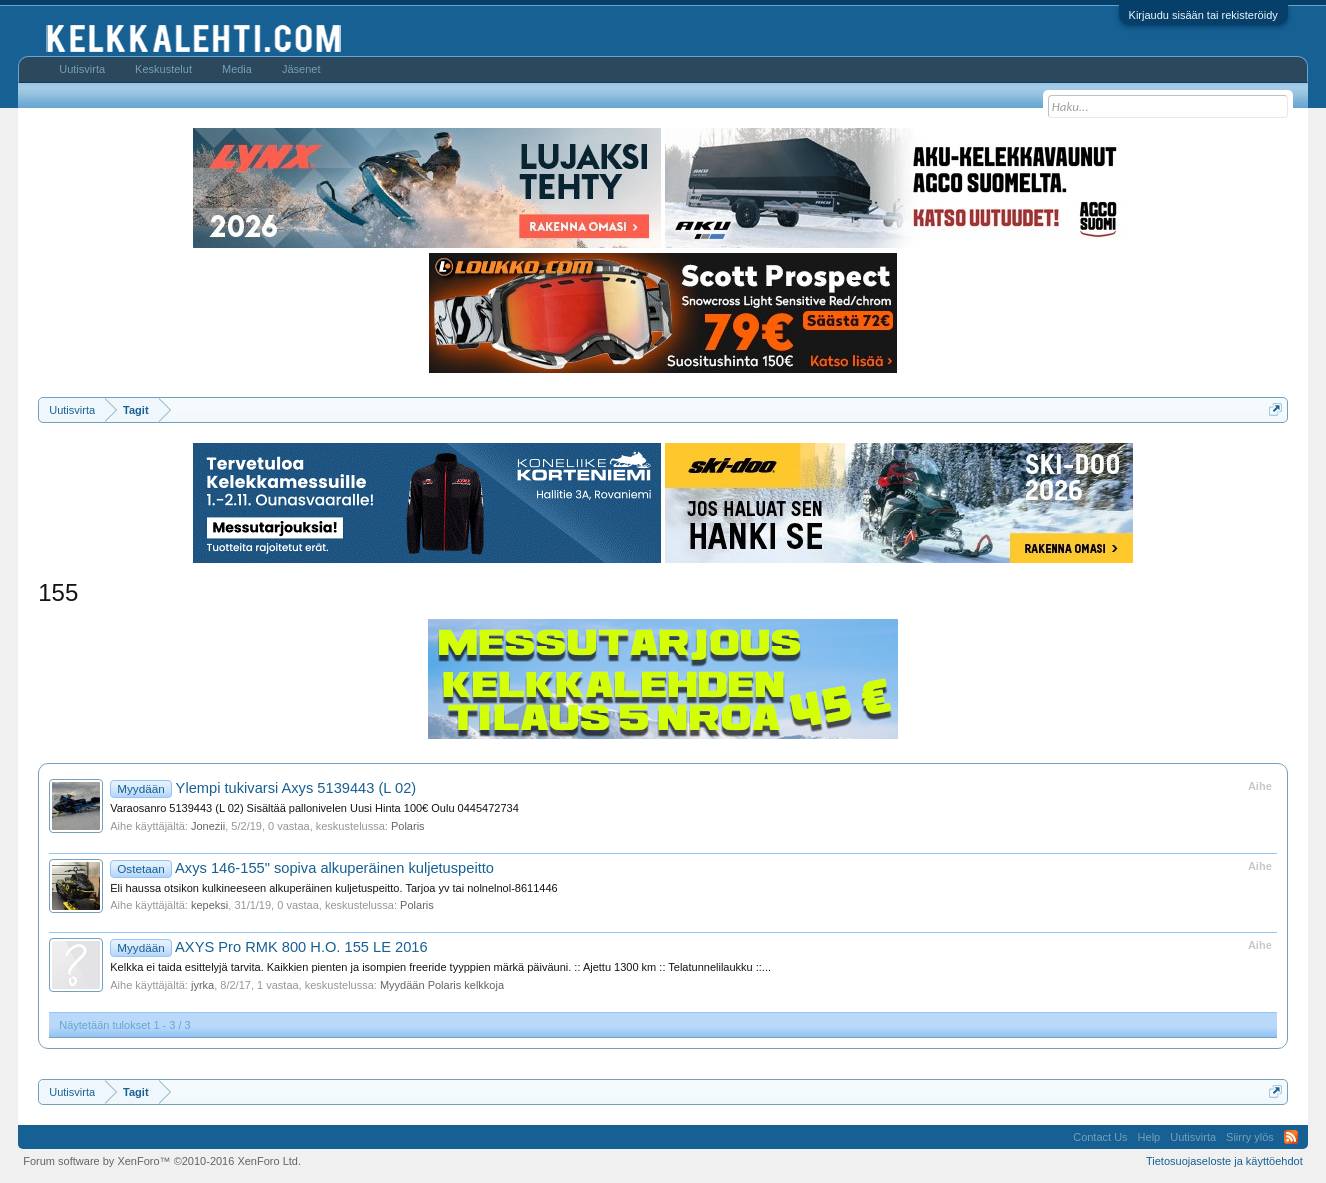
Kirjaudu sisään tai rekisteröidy (1203, 15)
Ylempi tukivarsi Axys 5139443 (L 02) (263, 788)
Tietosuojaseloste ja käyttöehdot (1224, 1161)
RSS (1291, 1137)
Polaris (408, 826)
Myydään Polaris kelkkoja (442, 985)
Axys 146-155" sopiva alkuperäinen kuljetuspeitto (302, 868)
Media (237, 69)
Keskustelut (163, 69)
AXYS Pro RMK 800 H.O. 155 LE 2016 (268, 947)
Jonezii (208, 826)
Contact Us (1100, 1137)
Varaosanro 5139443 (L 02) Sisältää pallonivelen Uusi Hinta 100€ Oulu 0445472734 (314, 808)
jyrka (202, 985)
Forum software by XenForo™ (162, 1161)
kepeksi (209, 905)
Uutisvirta (82, 69)
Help (1149, 1137)
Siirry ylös (1250, 1137)
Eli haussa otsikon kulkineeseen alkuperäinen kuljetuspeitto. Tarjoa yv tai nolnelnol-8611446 (333, 888)
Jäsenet (301, 69)
